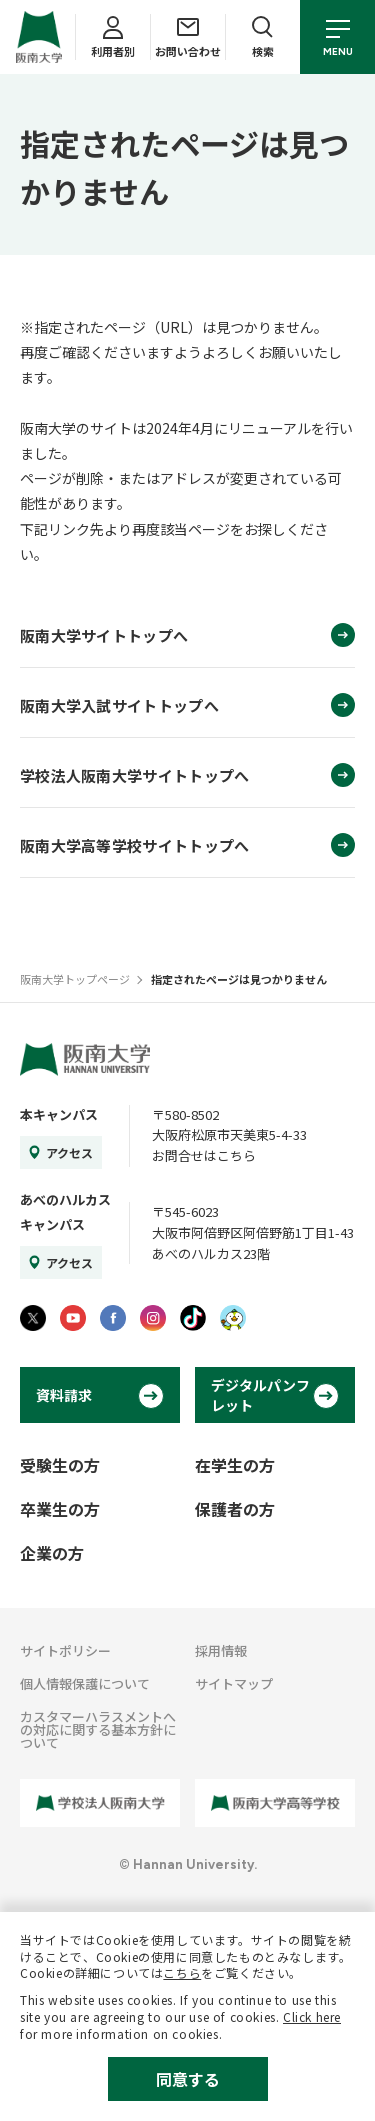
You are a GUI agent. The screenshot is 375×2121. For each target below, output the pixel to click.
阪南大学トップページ (75, 979)
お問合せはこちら (204, 1155)
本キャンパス (59, 1114)
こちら (182, 1972)
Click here (312, 2016)
